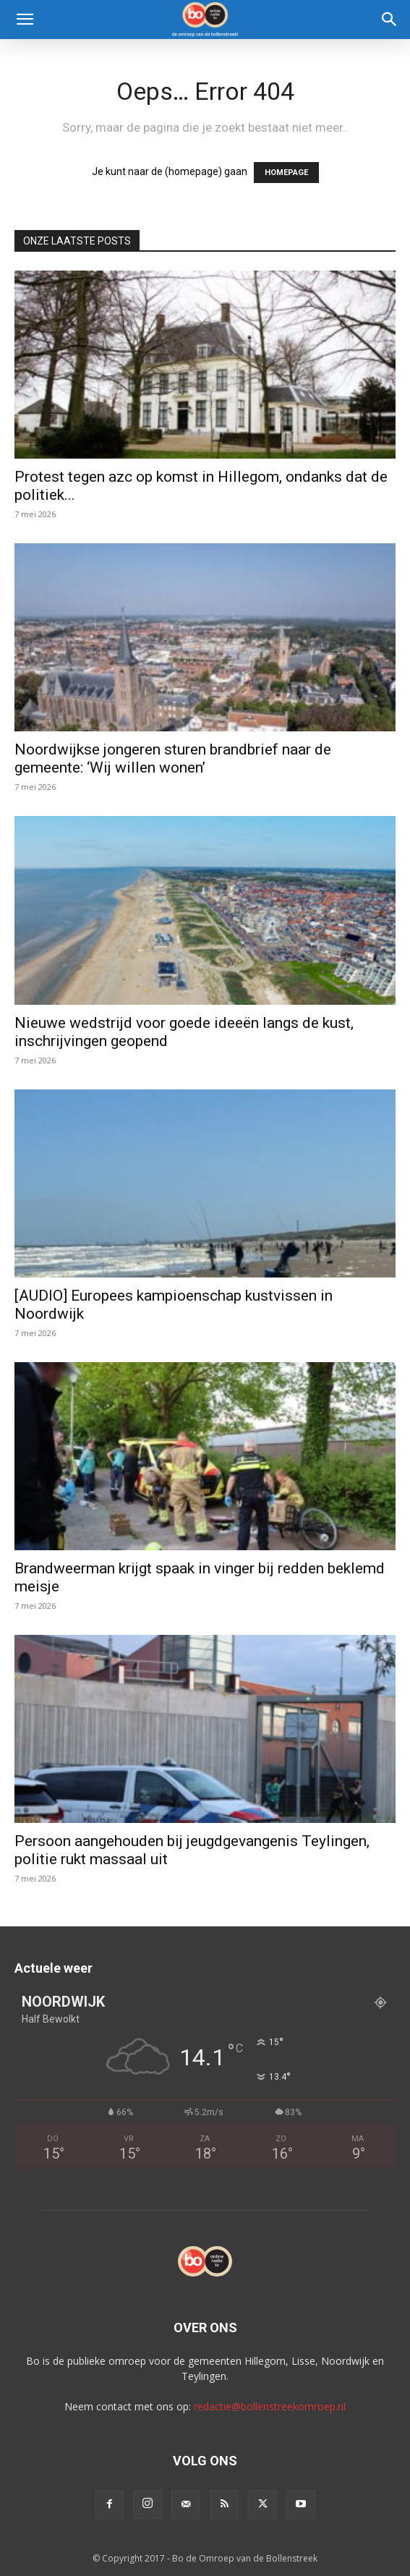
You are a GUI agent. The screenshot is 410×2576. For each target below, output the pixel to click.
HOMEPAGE (286, 172)
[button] (24, 19)
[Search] (390, 19)
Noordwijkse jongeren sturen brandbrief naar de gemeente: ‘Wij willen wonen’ (172, 758)
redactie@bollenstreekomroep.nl (270, 2406)
